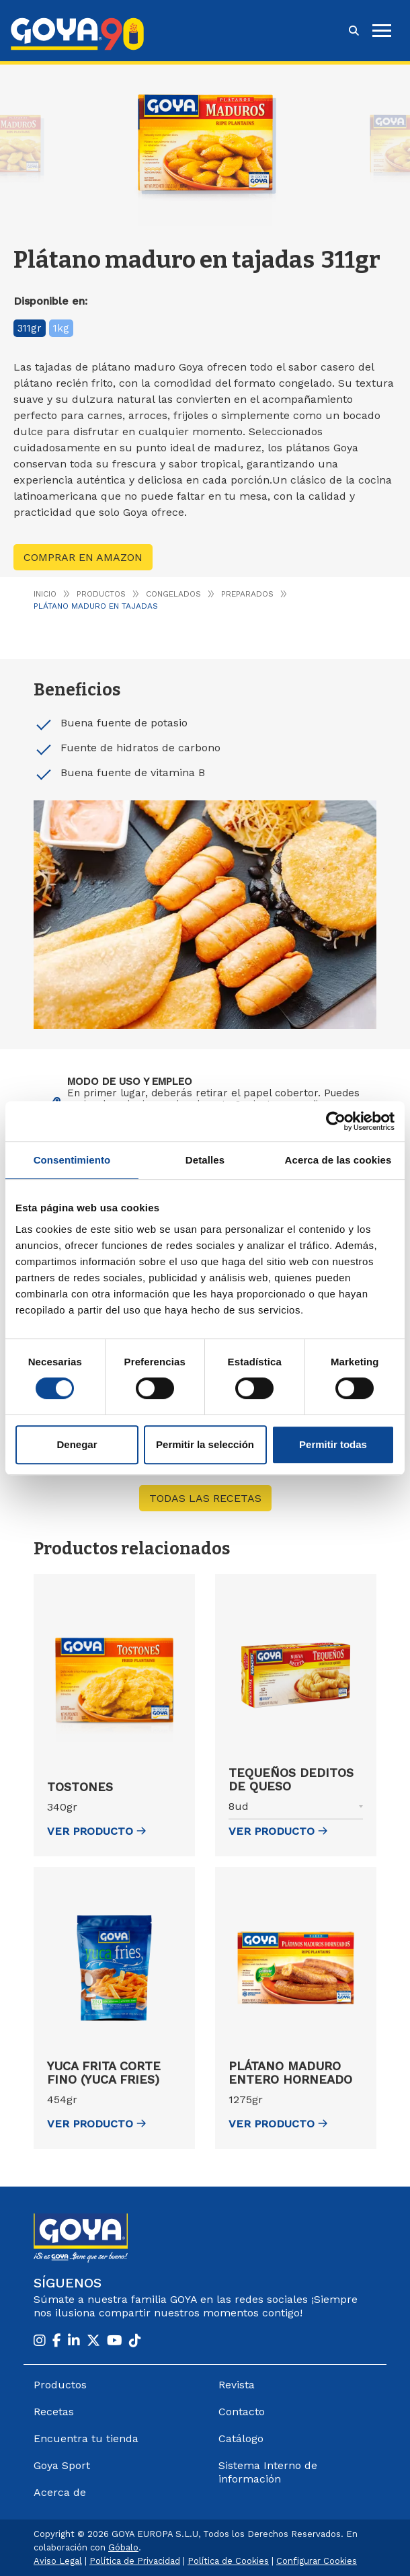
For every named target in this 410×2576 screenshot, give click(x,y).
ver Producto (96, 1831)
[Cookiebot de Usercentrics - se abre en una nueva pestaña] (336, 1121)
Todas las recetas (205, 1498)
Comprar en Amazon (83, 557)
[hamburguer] (382, 30)
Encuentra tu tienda (86, 2438)
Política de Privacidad (134, 2561)
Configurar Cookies (316, 2561)
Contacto (241, 2411)
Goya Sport (62, 2465)
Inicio (45, 594)
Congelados (173, 594)
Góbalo (123, 2547)
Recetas (54, 2411)
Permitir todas (333, 1444)
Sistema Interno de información (267, 2472)
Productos (101, 594)
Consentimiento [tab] (72, 1160)
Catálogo (240, 2438)
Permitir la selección (205, 1444)
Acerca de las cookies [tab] (338, 1160)
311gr (29, 328)
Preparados (247, 594)
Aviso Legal (58, 2561)
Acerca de (60, 2492)
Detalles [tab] (205, 1160)
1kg (61, 328)
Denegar (76, 1444)
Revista (236, 2384)
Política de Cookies (228, 2561)
